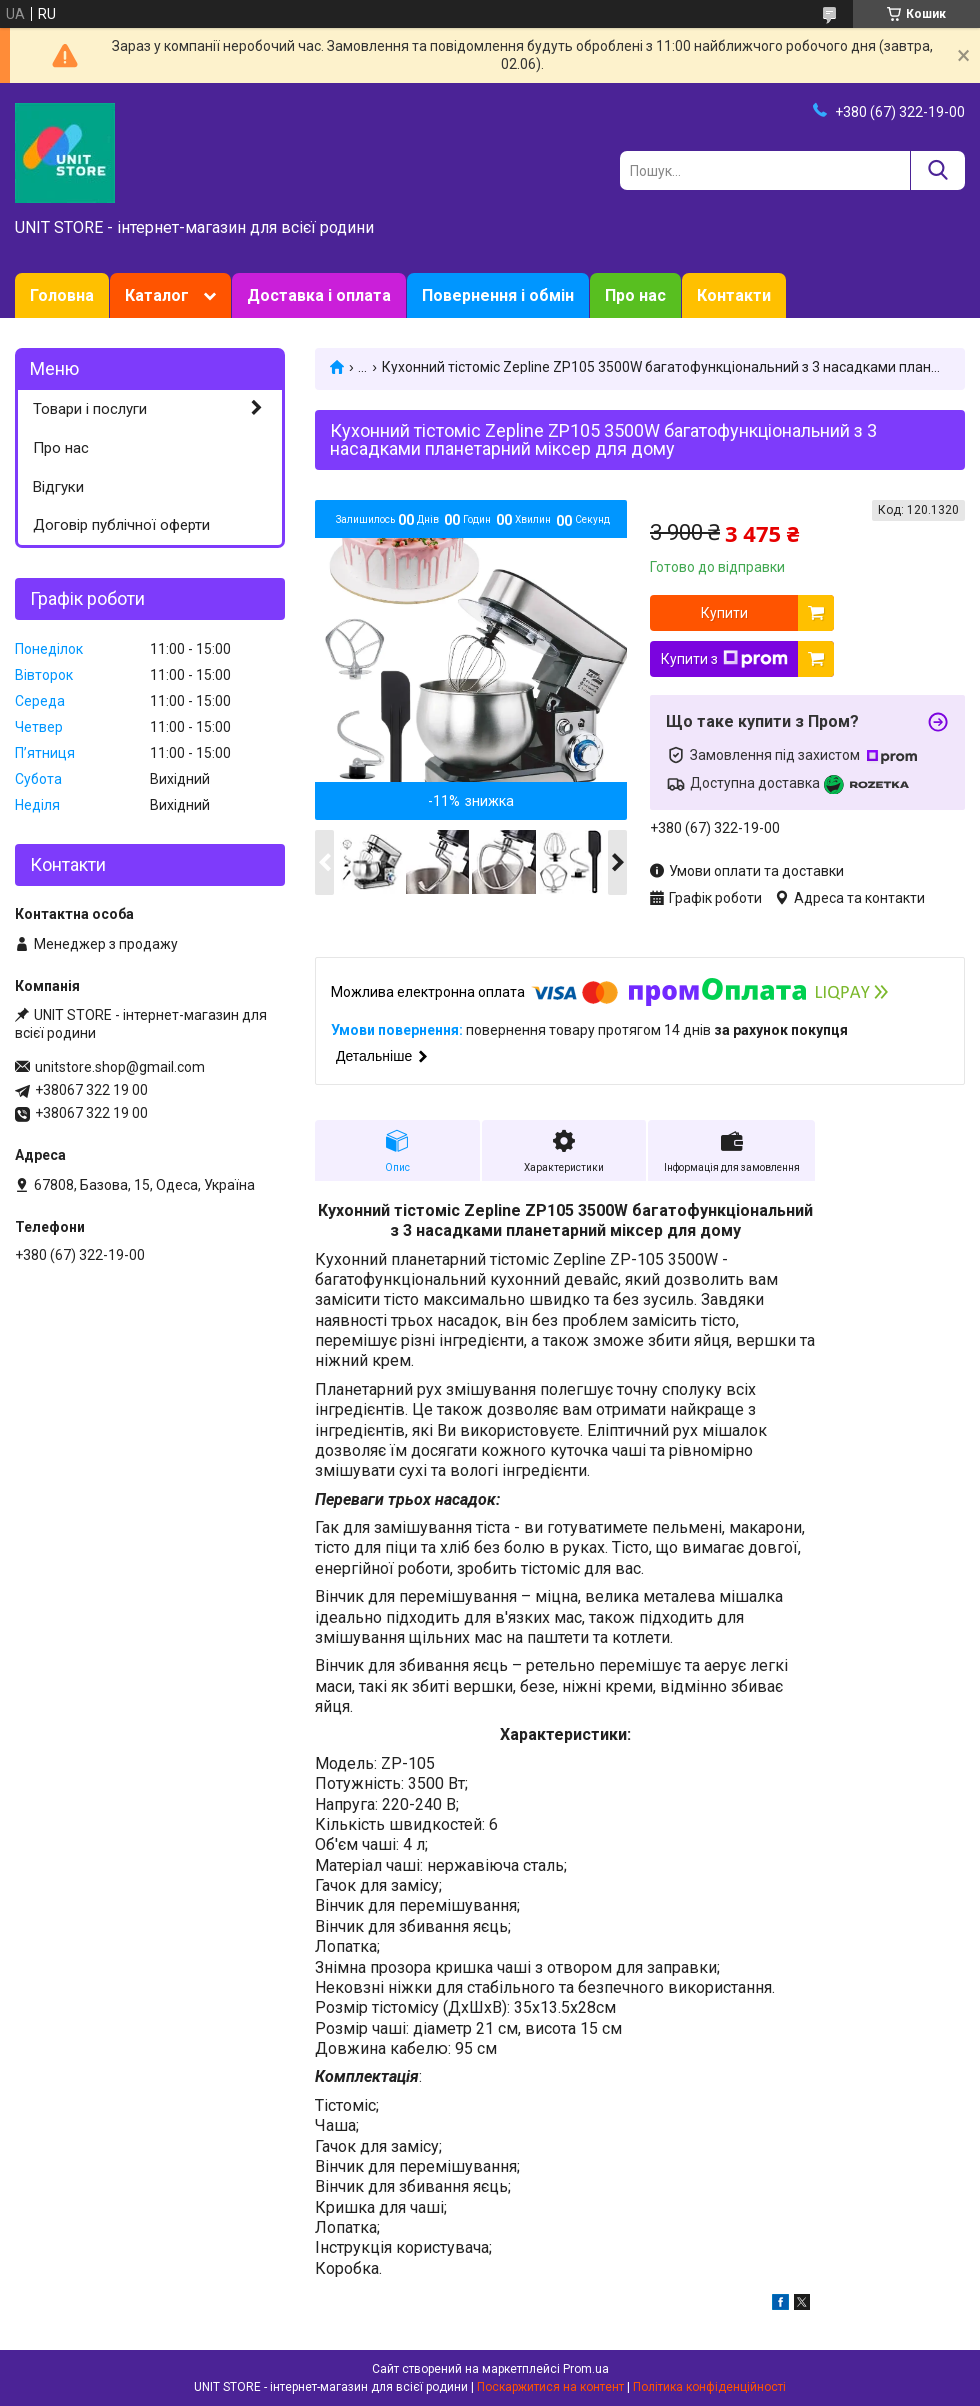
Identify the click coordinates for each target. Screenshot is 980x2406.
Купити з (724, 659)
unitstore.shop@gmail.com (120, 1067)
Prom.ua (586, 2369)
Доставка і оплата (319, 295)
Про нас (635, 295)
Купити (724, 613)
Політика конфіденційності (709, 2387)
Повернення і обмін (498, 295)
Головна (62, 295)
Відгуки (58, 487)
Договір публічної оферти (121, 525)
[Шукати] (937, 170)
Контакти (734, 295)
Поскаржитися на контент (550, 2387)
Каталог (157, 295)
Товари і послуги (90, 409)
